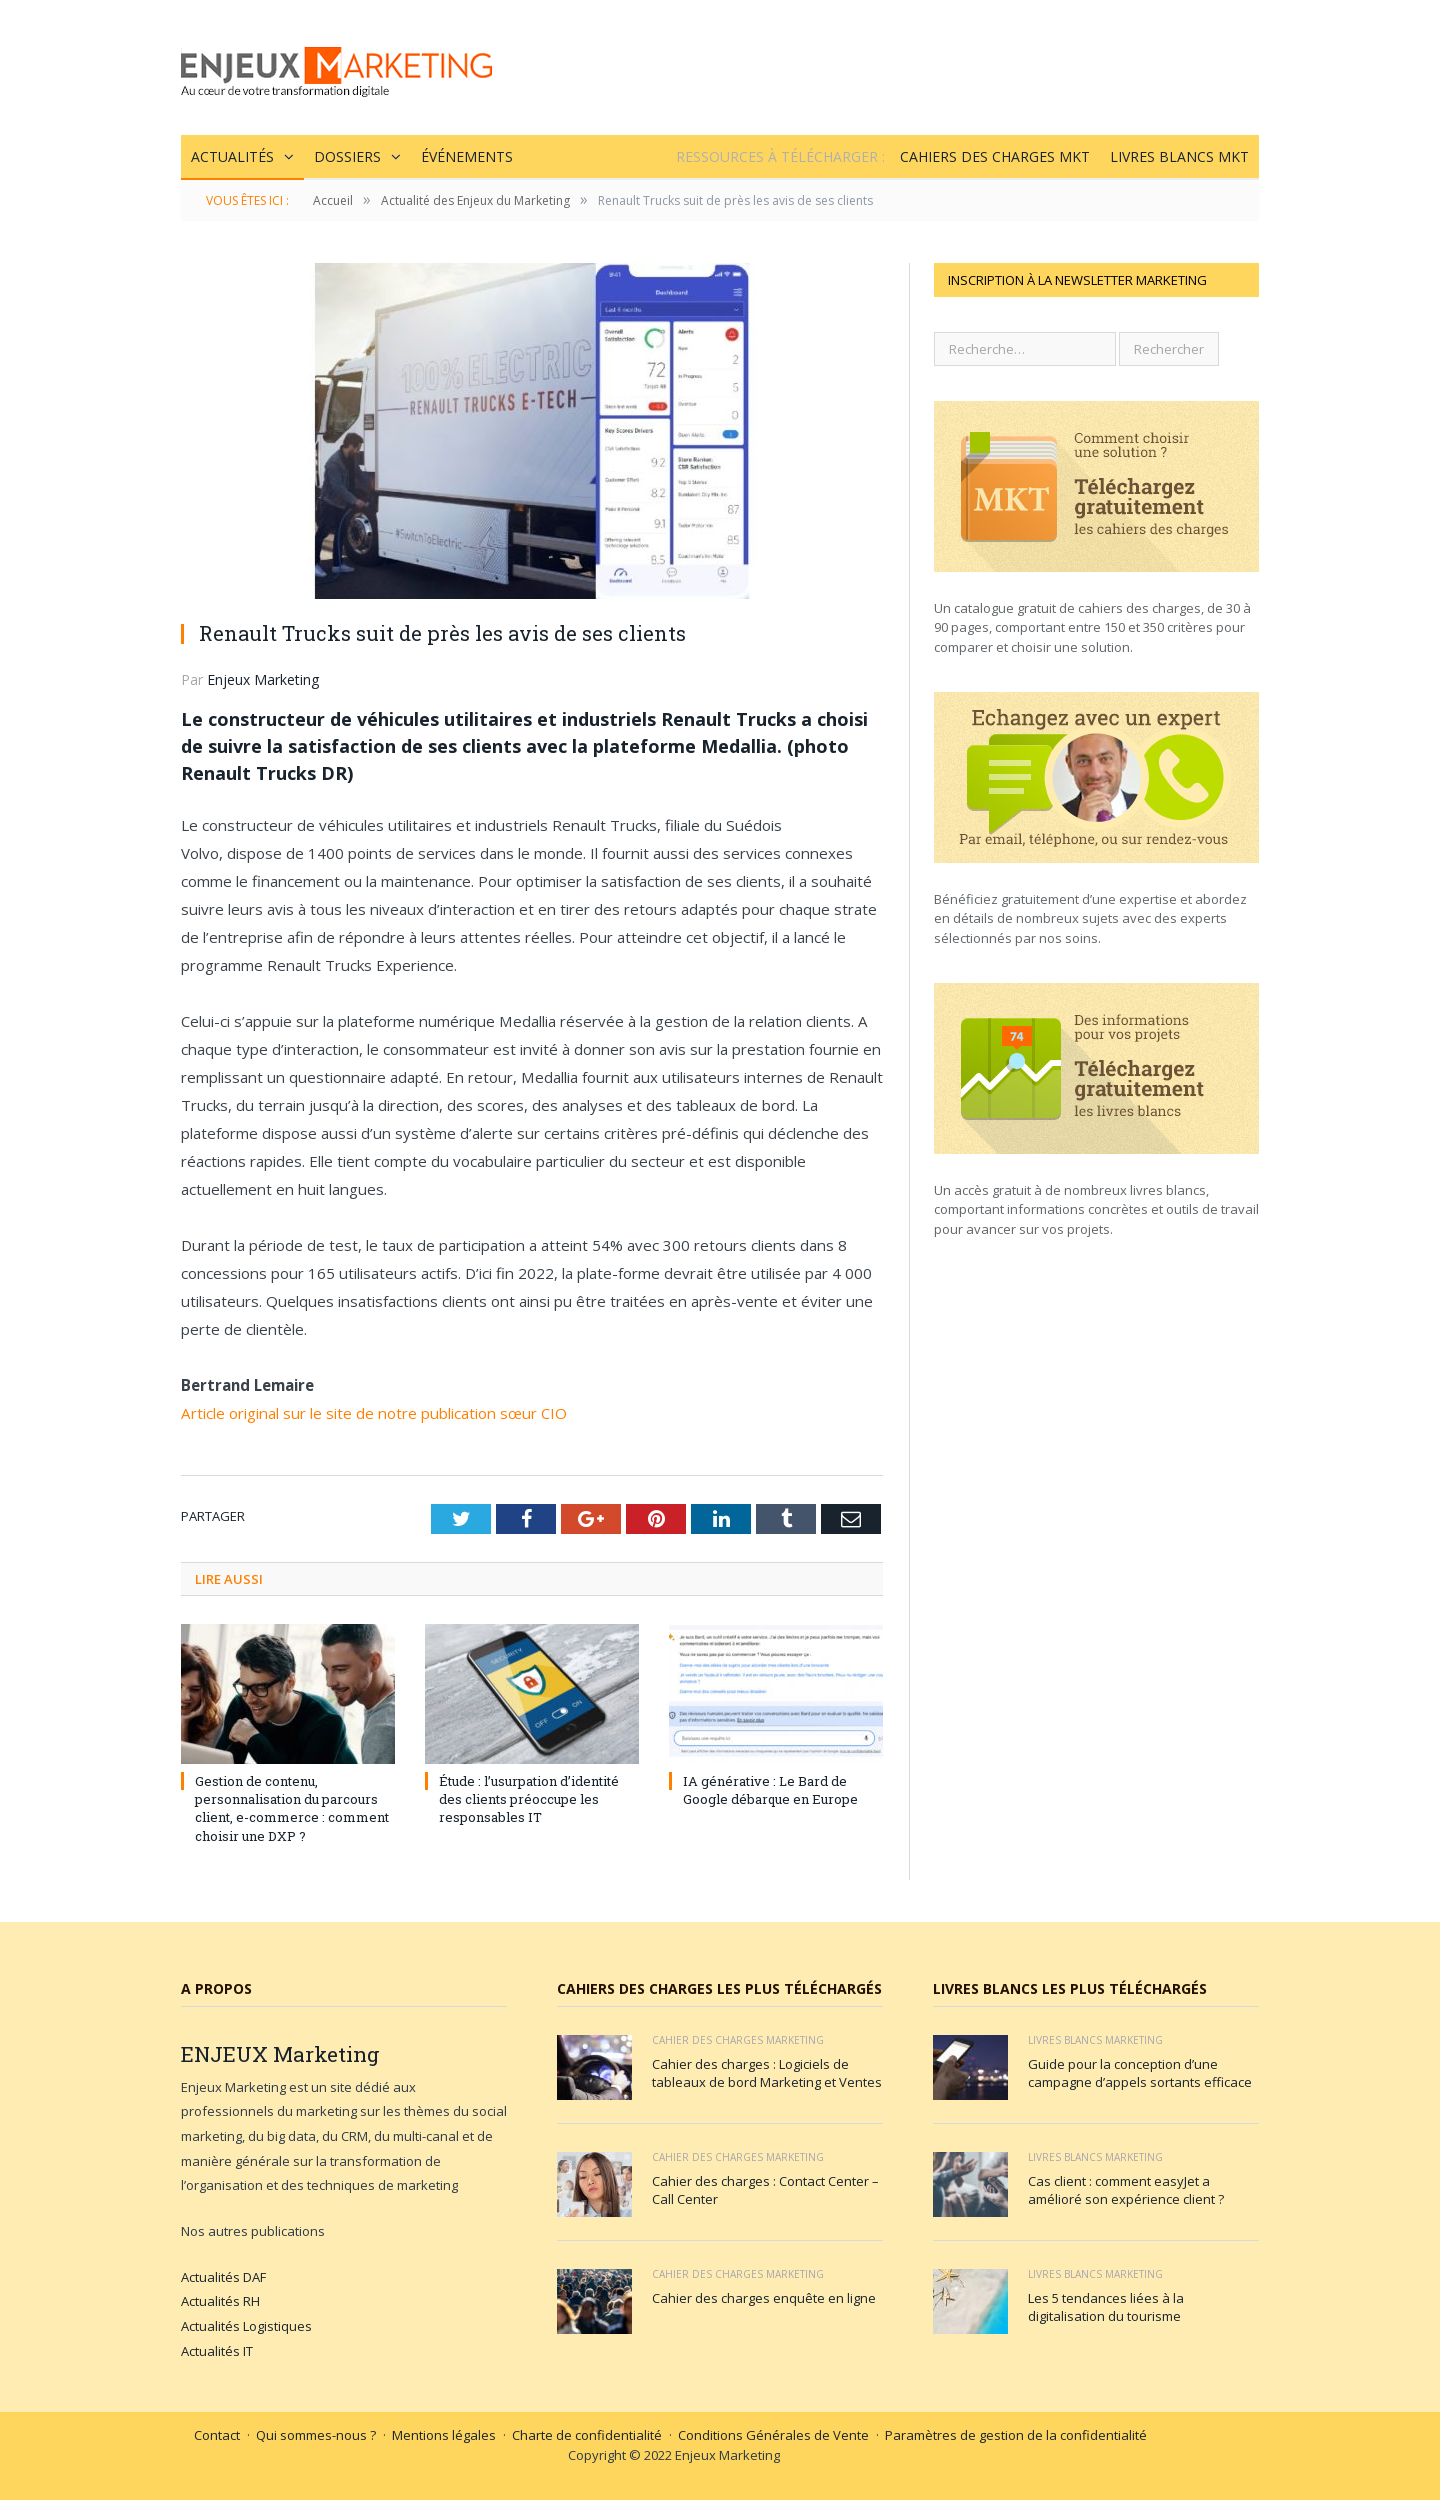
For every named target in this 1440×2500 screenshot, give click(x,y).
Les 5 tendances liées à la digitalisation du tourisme (1106, 2307)
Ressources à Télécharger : (780, 156)
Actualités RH (220, 2301)
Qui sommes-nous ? (316, 2435)
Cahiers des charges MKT (995, 156)
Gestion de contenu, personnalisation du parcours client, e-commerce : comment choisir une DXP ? (292, 1808)
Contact (217, 2435)
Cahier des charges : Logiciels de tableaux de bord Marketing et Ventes (767, 2073)
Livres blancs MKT (1179, 156)
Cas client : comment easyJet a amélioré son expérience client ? (1126, 2190)
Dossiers (347, 156)
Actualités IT (217, 2351)
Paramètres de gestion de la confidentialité (1016, 2435)
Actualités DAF (223, 2277)
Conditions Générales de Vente (773, 2435)
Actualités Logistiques (246, 2326)
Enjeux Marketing (263, 679)
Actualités (232, 156)
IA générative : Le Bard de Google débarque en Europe (770, 1790)
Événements (467, 156)
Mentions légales (444, 2435)
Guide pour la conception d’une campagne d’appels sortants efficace (1140, 2073)
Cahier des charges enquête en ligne (764, 2298)
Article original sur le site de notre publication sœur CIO (376, 1413)
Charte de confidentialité (587, 2435)
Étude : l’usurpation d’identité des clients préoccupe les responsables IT (529, 1799)
